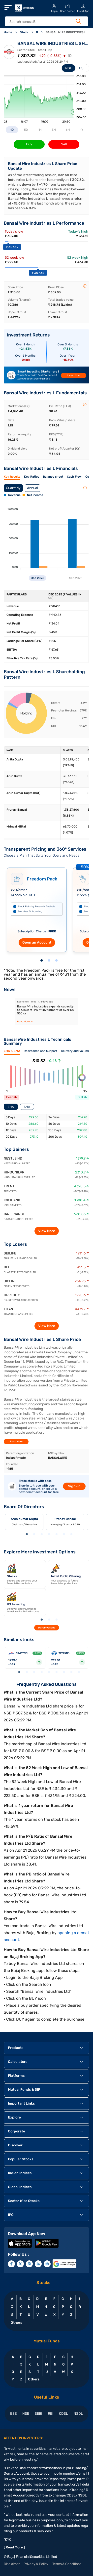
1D (12, 129)
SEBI (38, 2413)
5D (26, 129)
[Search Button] (78, 21)
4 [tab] (49, 1534)
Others (16, 2323)
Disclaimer (12, 2564)
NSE (68, 68)
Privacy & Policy (36, 2564)
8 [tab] (71, 1672)
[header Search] (43, 22)
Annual (32, 488)
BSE (82, 68)
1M (40, 129)
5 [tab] (56, 1534)
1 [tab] (41, 960)
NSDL (78, 2413)
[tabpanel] (37, 907)
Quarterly (13, 488)
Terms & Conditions (66, 2564)
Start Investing (46, 1627)
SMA (27, 1107)
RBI (50, 2413)
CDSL (63, 2413)
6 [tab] (64, 1534)
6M (68, 129)
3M (54, 129)
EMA (11, 1107)
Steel (31, 50)
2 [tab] (49, 960)
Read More (24, 1021)
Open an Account (36, 942)
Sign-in (74, 1486)
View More (46, 1231)
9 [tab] (78, 1672)
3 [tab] (56, 960)
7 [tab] (71, 1534)
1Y (81, 129)
